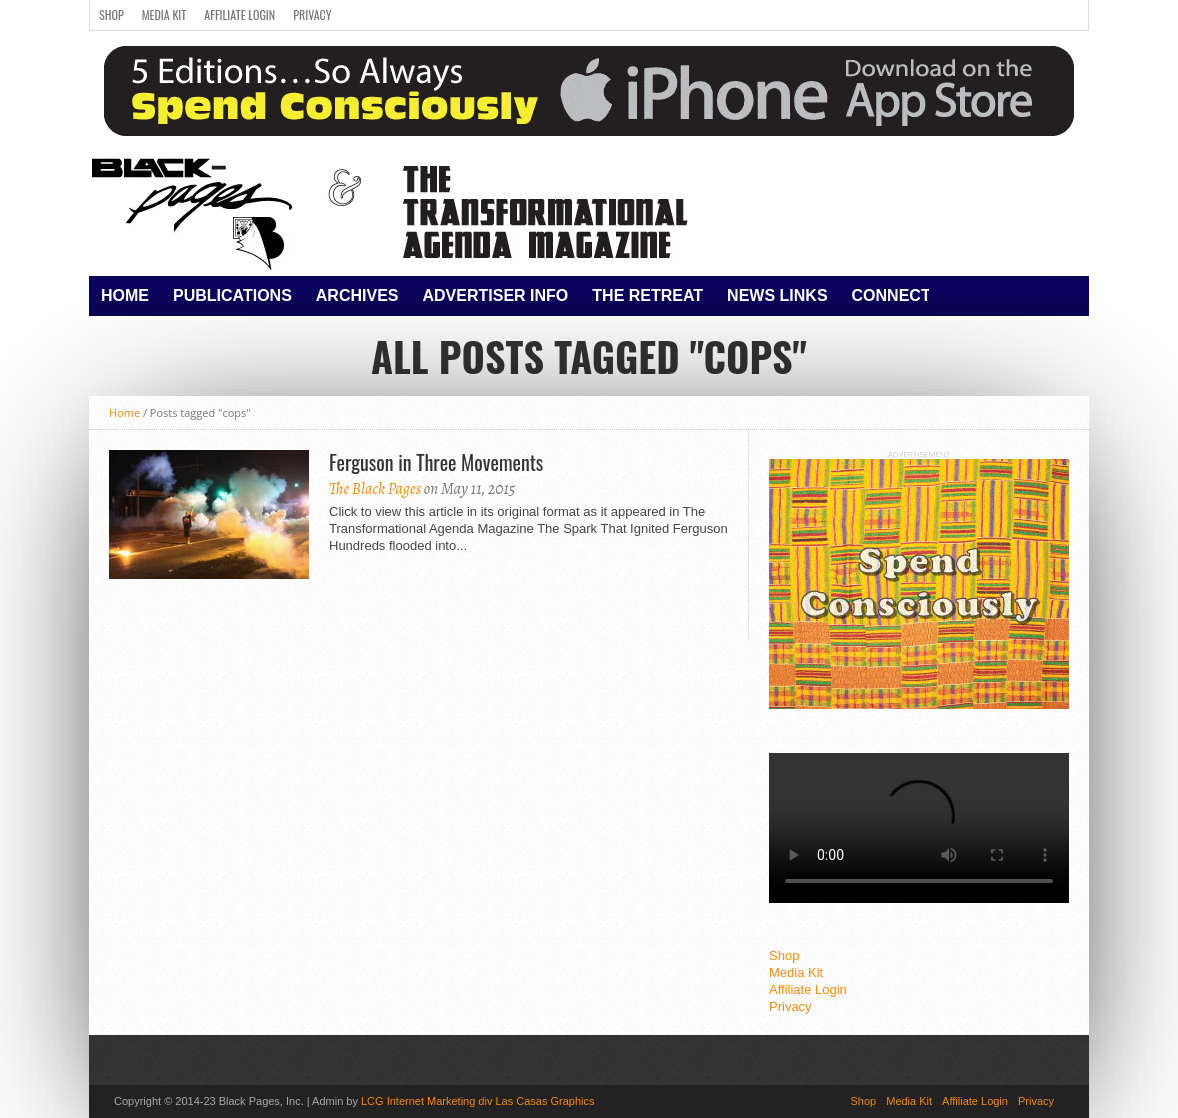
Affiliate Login (239, 14)
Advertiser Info (496, 295)
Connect (891, 295)
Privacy (312, 14)
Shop (111, 14)
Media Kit (164, 14)
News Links (777, 295)
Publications (232, 295)
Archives (357, 295)
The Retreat (647, 295)
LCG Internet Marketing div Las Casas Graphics (478, 1101)
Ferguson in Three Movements (436, 462)
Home (125, 295)
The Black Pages (375, 489)
